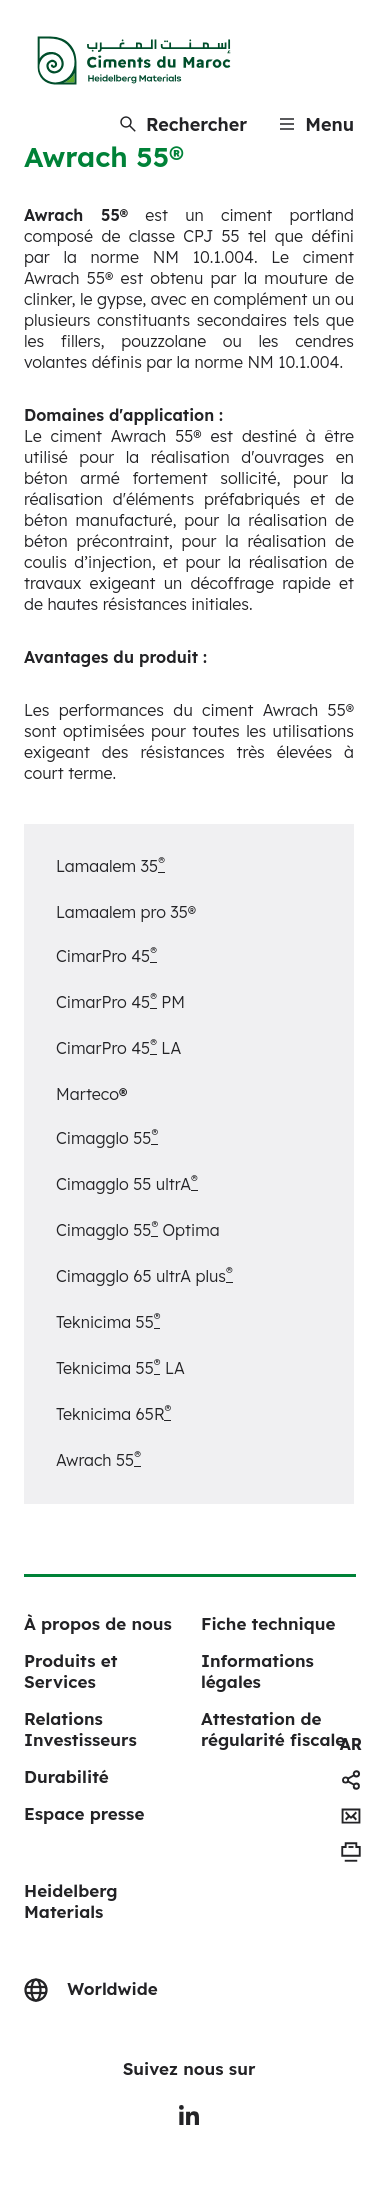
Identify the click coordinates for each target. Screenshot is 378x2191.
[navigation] (351, 1744)
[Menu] (316, 124)
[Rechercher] (183, 124)
